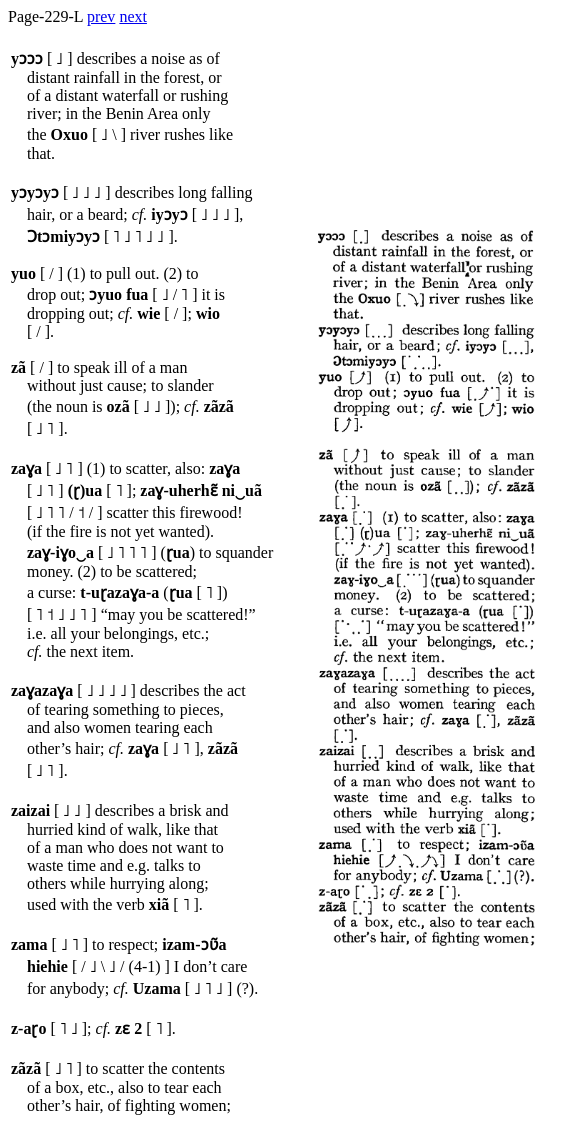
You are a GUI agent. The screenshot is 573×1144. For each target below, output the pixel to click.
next (133, 16)
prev (101, 16)
